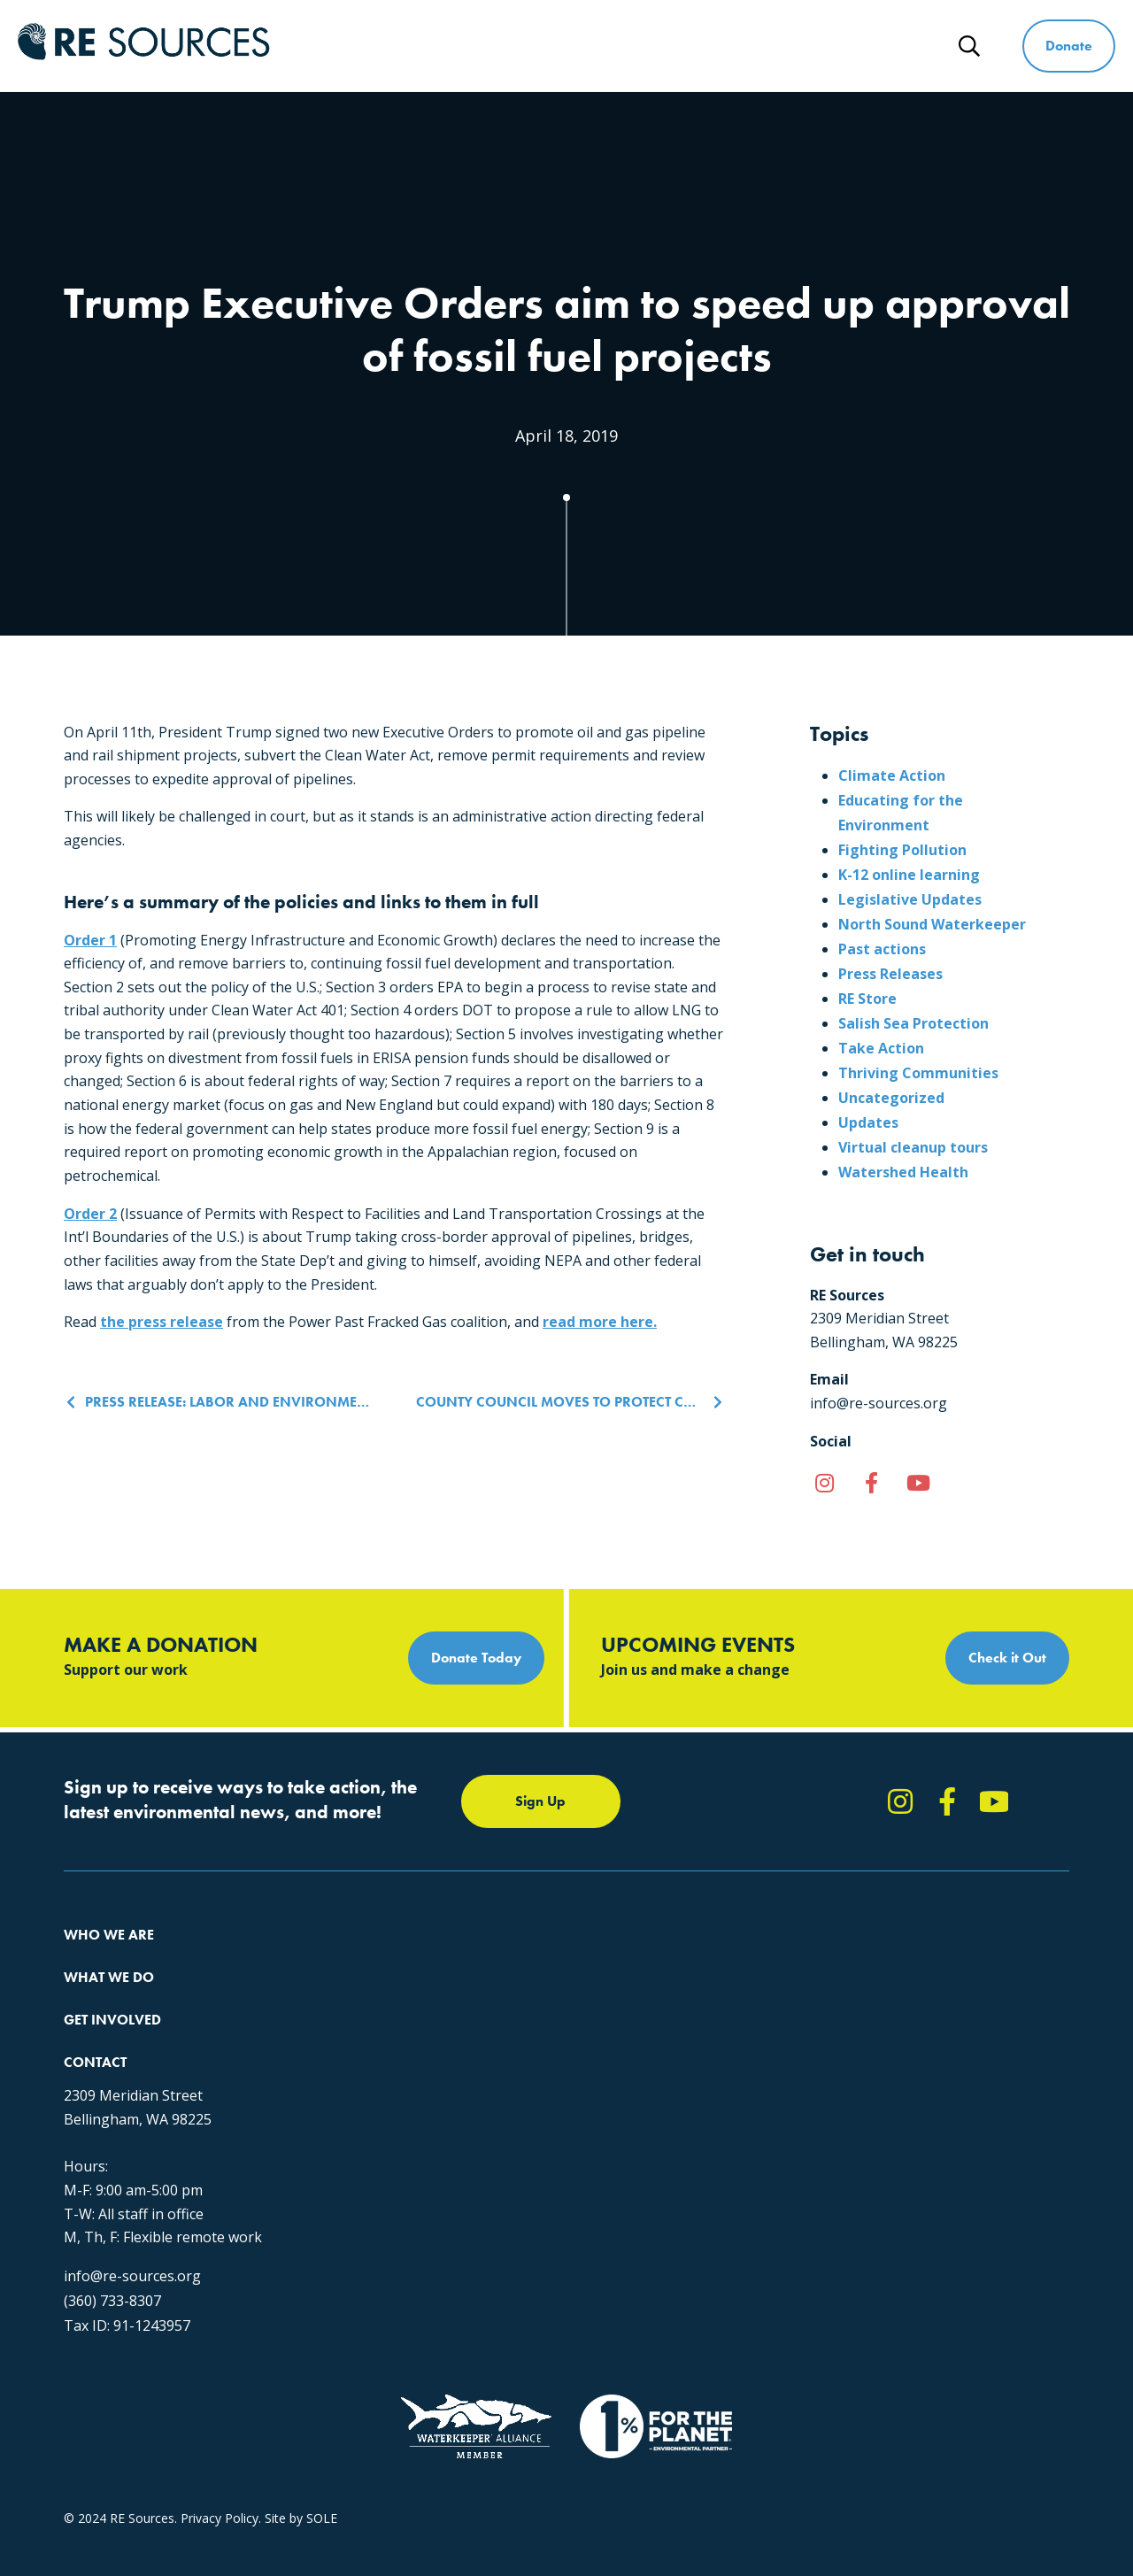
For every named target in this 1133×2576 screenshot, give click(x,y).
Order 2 (90, 1213)
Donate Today (476, 1657)
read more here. (600, 1321)
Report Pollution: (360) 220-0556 (631, 1989)
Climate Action (891, 775)
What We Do (507, 45)
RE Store (867, 998)
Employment (100, 2053)
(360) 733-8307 (846, 2159)
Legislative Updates (910, 899)
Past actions (882, 949)
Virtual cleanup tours (913, 1147)
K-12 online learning (909, 874)
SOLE (321, 2418)
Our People (96, 2021)
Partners (88, 2085)
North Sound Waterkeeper (932, 924)
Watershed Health (903, 1172)
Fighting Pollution (902, 850)
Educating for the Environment (377, 2021)
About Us (90, 1957)
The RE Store (328, 2085)
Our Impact (96, 1989)
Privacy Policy (219, 2418)
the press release (161, 1321)
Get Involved (643, 45)
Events (557, 2053)
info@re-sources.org (866, 2134)
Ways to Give (781, 45)
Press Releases (890, 973)
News (897, 45)
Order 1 (90, 940)
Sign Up (540, 1801)
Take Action (881, 1048)
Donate (1068, 45)
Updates (868, 1122)
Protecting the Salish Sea (361, 1957)
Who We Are (372, 45)
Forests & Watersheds (354, 2053)
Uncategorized (891, 1097)
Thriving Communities (918, 1073)
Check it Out (1007, 1657)
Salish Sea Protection (913, 1023)
